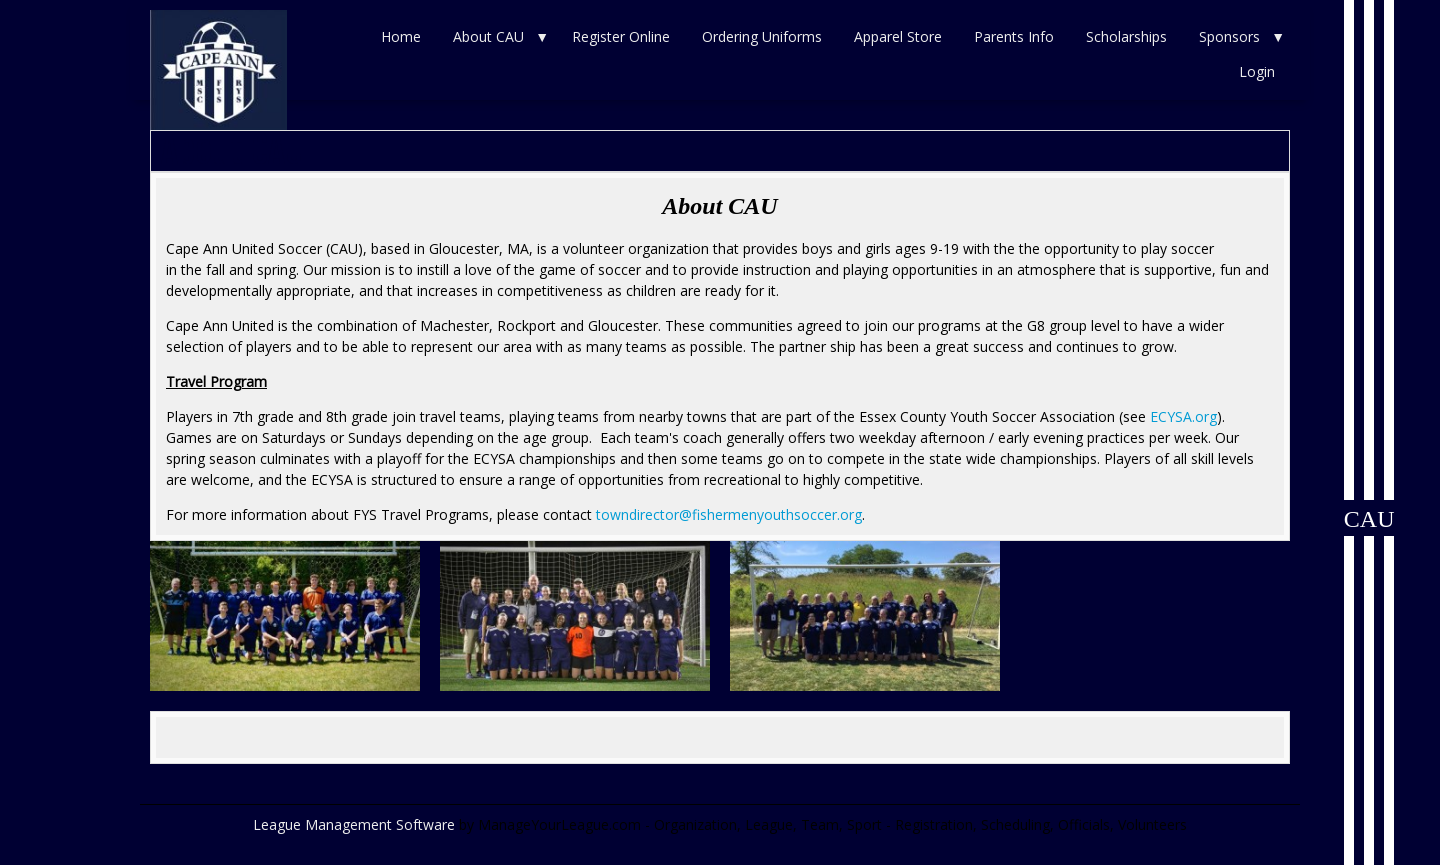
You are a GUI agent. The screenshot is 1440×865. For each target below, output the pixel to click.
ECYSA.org (1183, 416)
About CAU (488, 36)
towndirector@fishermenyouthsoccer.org (729, 514)
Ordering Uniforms (762, 36)
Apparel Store (898, 36)
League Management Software (354, 824)
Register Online (621, 36)
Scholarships (1126, 36)
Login (1257, 71)
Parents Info (1014, 36)
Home (401, 36)
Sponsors (1229, 36)
